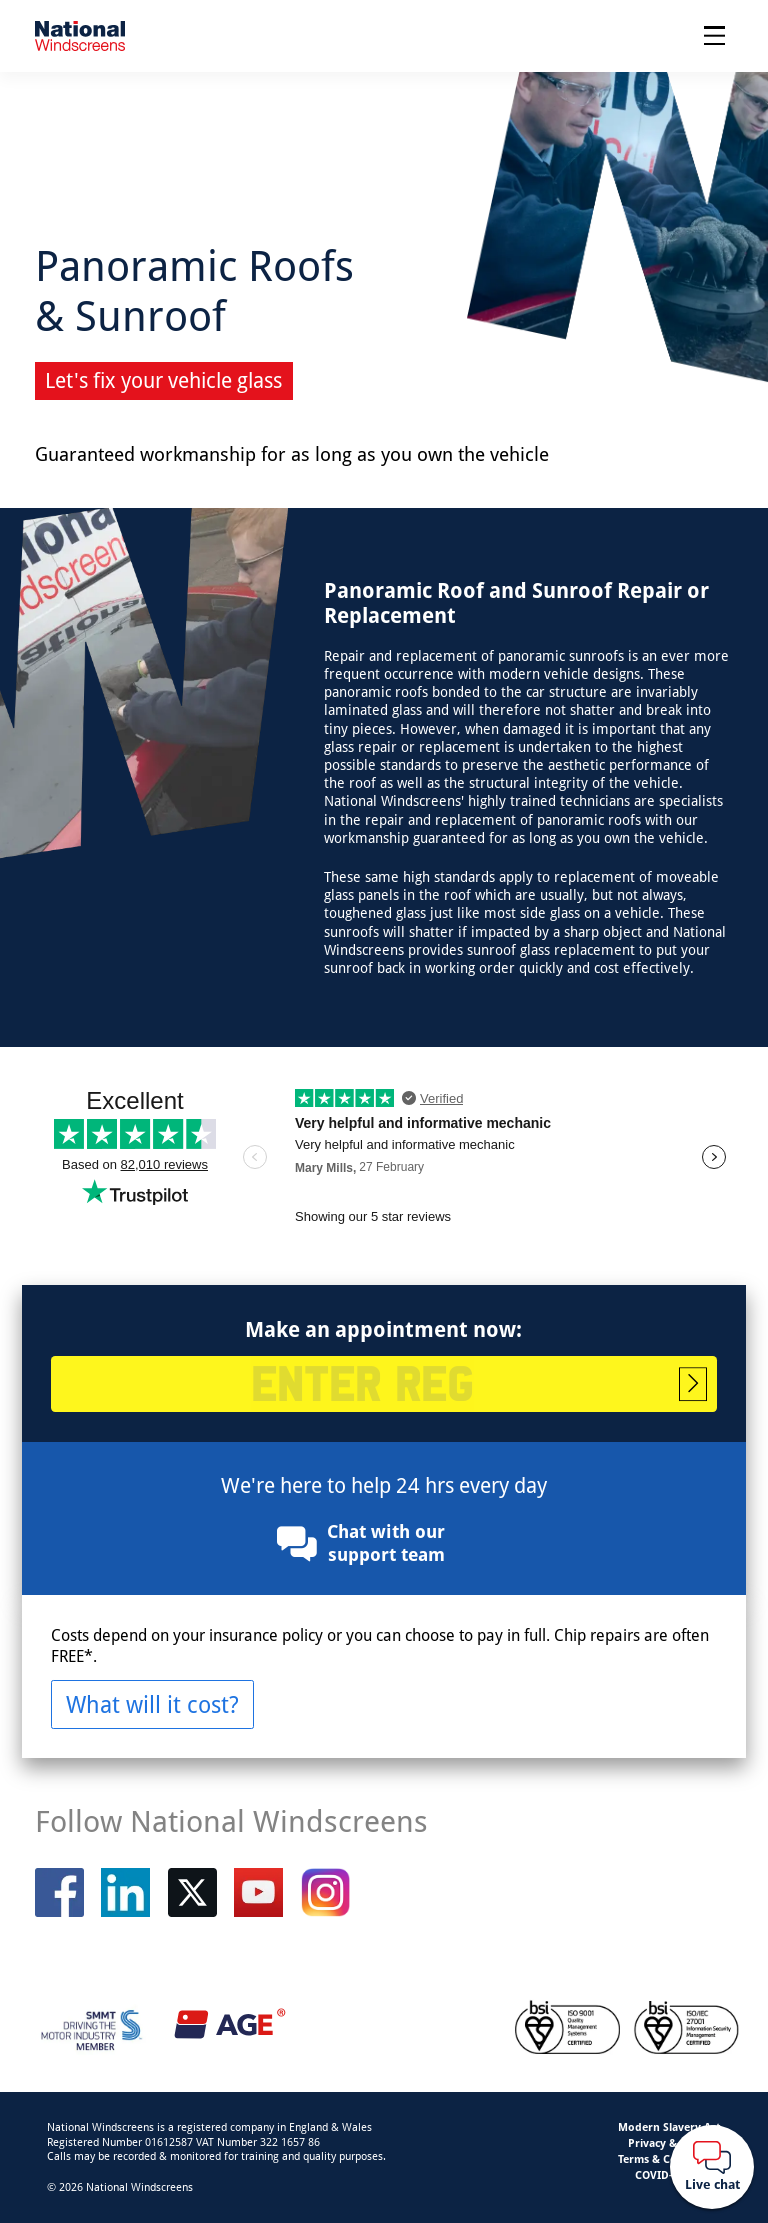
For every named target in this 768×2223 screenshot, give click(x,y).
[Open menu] (714, 35)
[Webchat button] (712, 2167)
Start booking (693, 1385)
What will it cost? (152, 1704)
